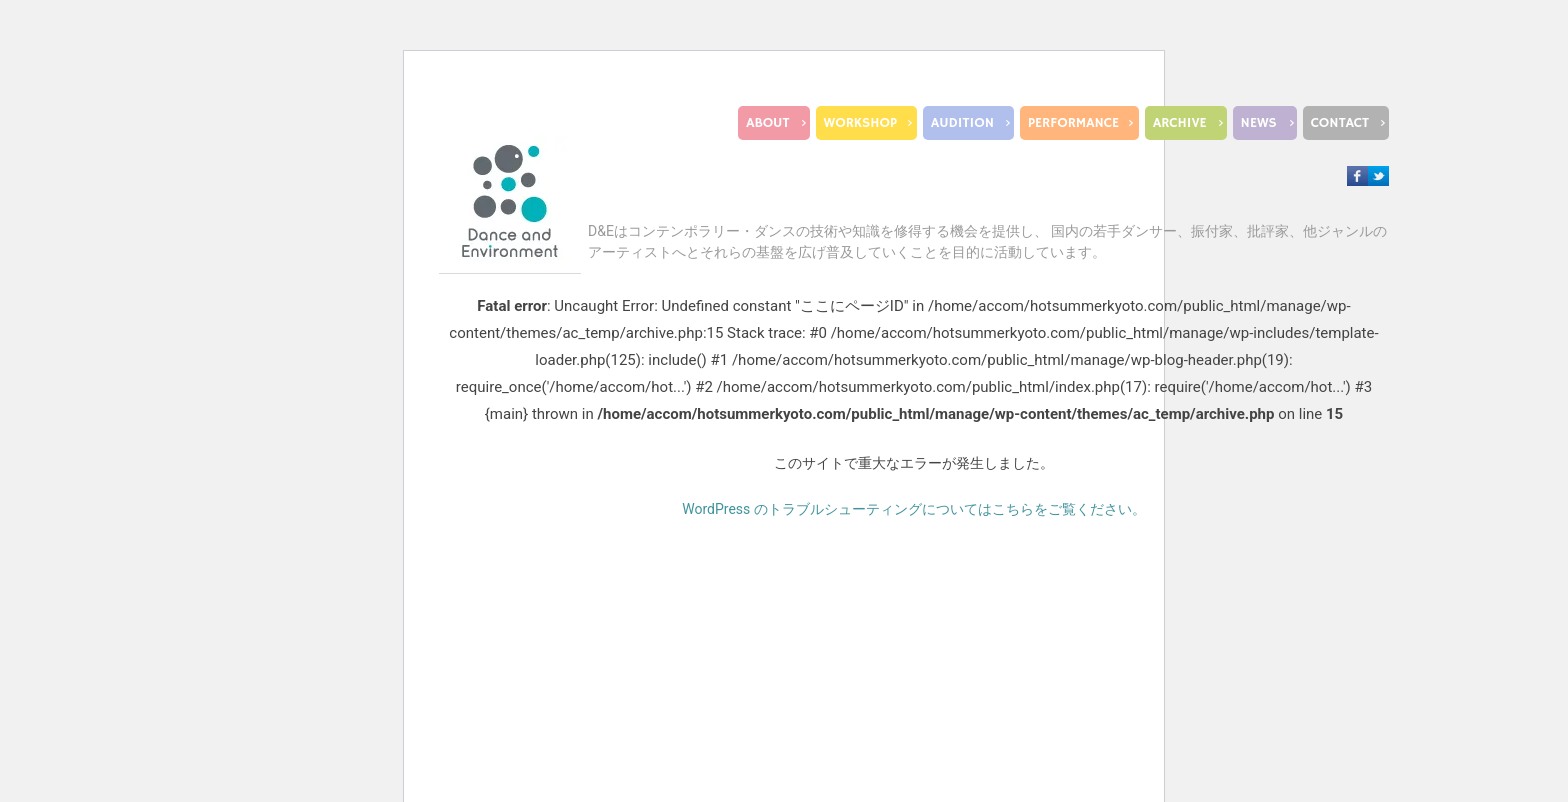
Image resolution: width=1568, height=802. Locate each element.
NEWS (1259, 123)
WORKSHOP (860, 123)
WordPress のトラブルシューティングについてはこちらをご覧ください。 (914, 509)
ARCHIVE (1180, 123)
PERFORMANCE (1073, 123)
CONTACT (1340, 123)
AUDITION (962, 123)
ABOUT (767, 123)
